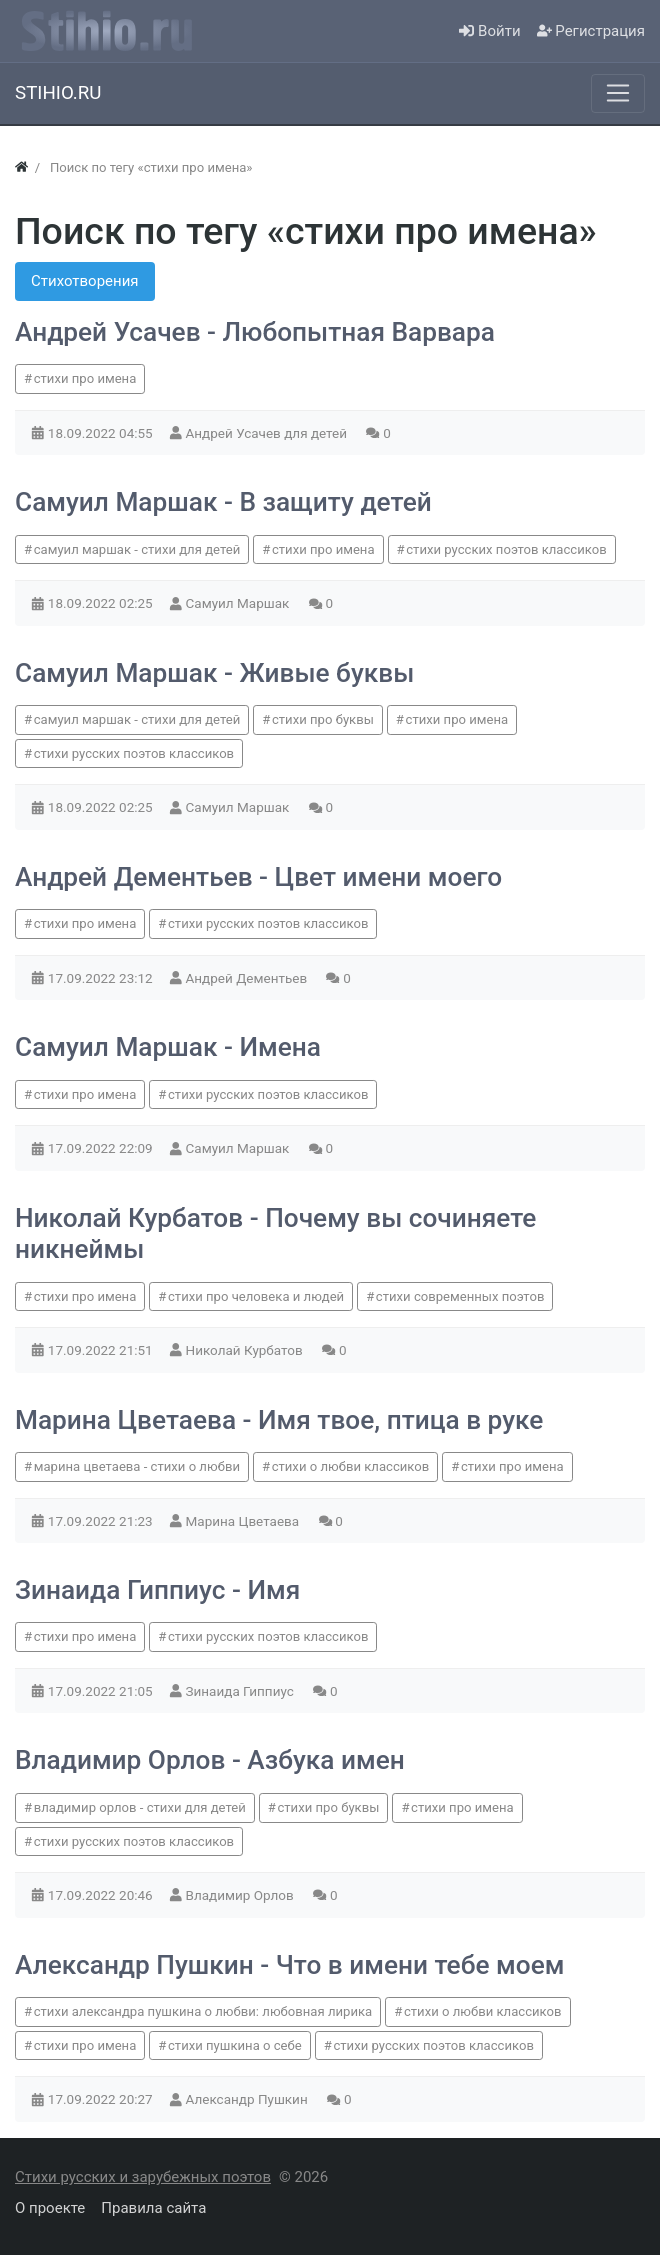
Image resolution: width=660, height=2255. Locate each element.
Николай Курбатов (246, 1350)
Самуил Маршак (239, 603)
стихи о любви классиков (351, 1466)
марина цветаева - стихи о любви (137, 1466)
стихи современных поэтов (460, 1296)
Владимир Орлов (242, 1895)
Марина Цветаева (244, 1521)
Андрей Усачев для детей (268, 433)
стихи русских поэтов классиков (506, 549)
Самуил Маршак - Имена (168, 1047)
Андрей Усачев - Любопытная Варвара (255, 332)
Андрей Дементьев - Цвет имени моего (258, 877)
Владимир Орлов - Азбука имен (210, 1760)
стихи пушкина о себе (235, 2045)
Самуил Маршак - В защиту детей (223, 502)
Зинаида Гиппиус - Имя (157, 1590)
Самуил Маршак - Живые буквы (214, 673)
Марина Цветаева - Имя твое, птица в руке (279, 1420)
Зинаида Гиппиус (242, 1691)
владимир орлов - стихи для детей (140, 1807)
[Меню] (618, 93)
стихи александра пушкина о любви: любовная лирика (203, 2011)
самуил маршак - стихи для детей (137, 549)
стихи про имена (85, 378)
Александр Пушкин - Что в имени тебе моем (289, 1965)
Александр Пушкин (249, 2099)
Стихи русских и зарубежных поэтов (143, 2177)
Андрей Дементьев (248, 978)
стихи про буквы (323, 719)
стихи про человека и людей (256, 1296)
